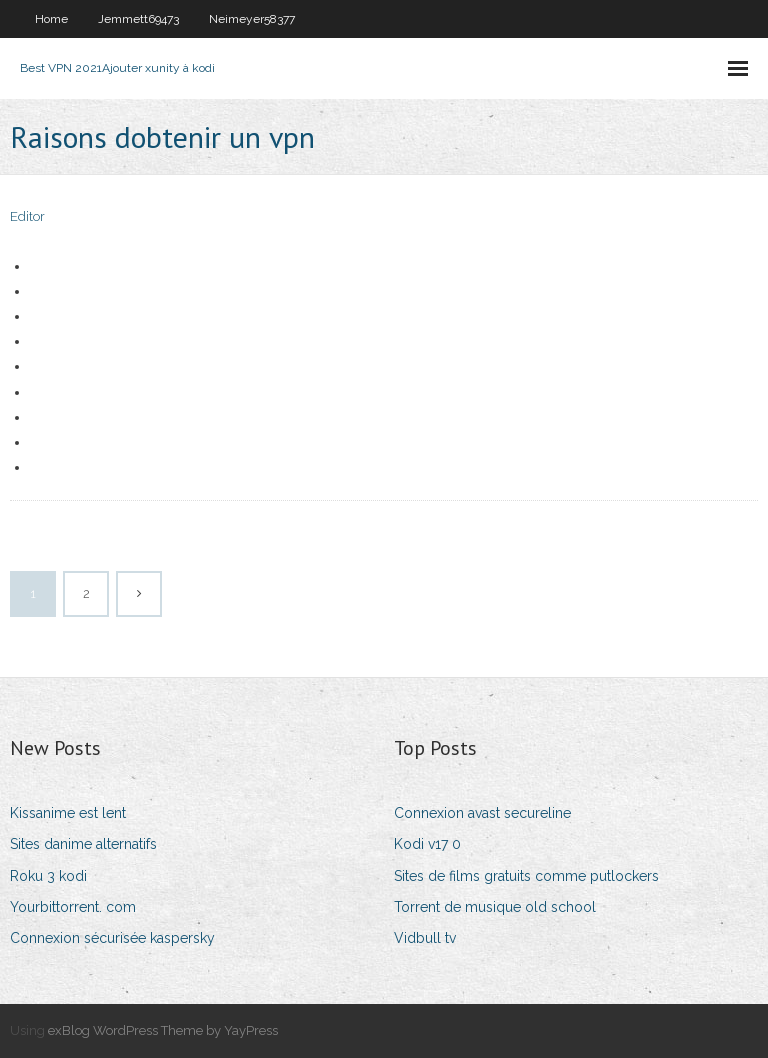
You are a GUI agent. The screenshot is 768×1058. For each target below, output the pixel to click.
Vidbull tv (425, 938)
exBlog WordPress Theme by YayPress (163, 1030)
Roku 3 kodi (48, 876)
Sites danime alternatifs (83, 844)
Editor (27, 216)
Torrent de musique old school (495, 907)
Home (51, 19)
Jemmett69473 (138, 19)
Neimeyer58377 (252, 19)
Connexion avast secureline (482, 813)
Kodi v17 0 (427, 844)
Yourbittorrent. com (73, 907)
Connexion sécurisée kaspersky (112, 938)
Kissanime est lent (68, 813)
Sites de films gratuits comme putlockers (526, 876)
